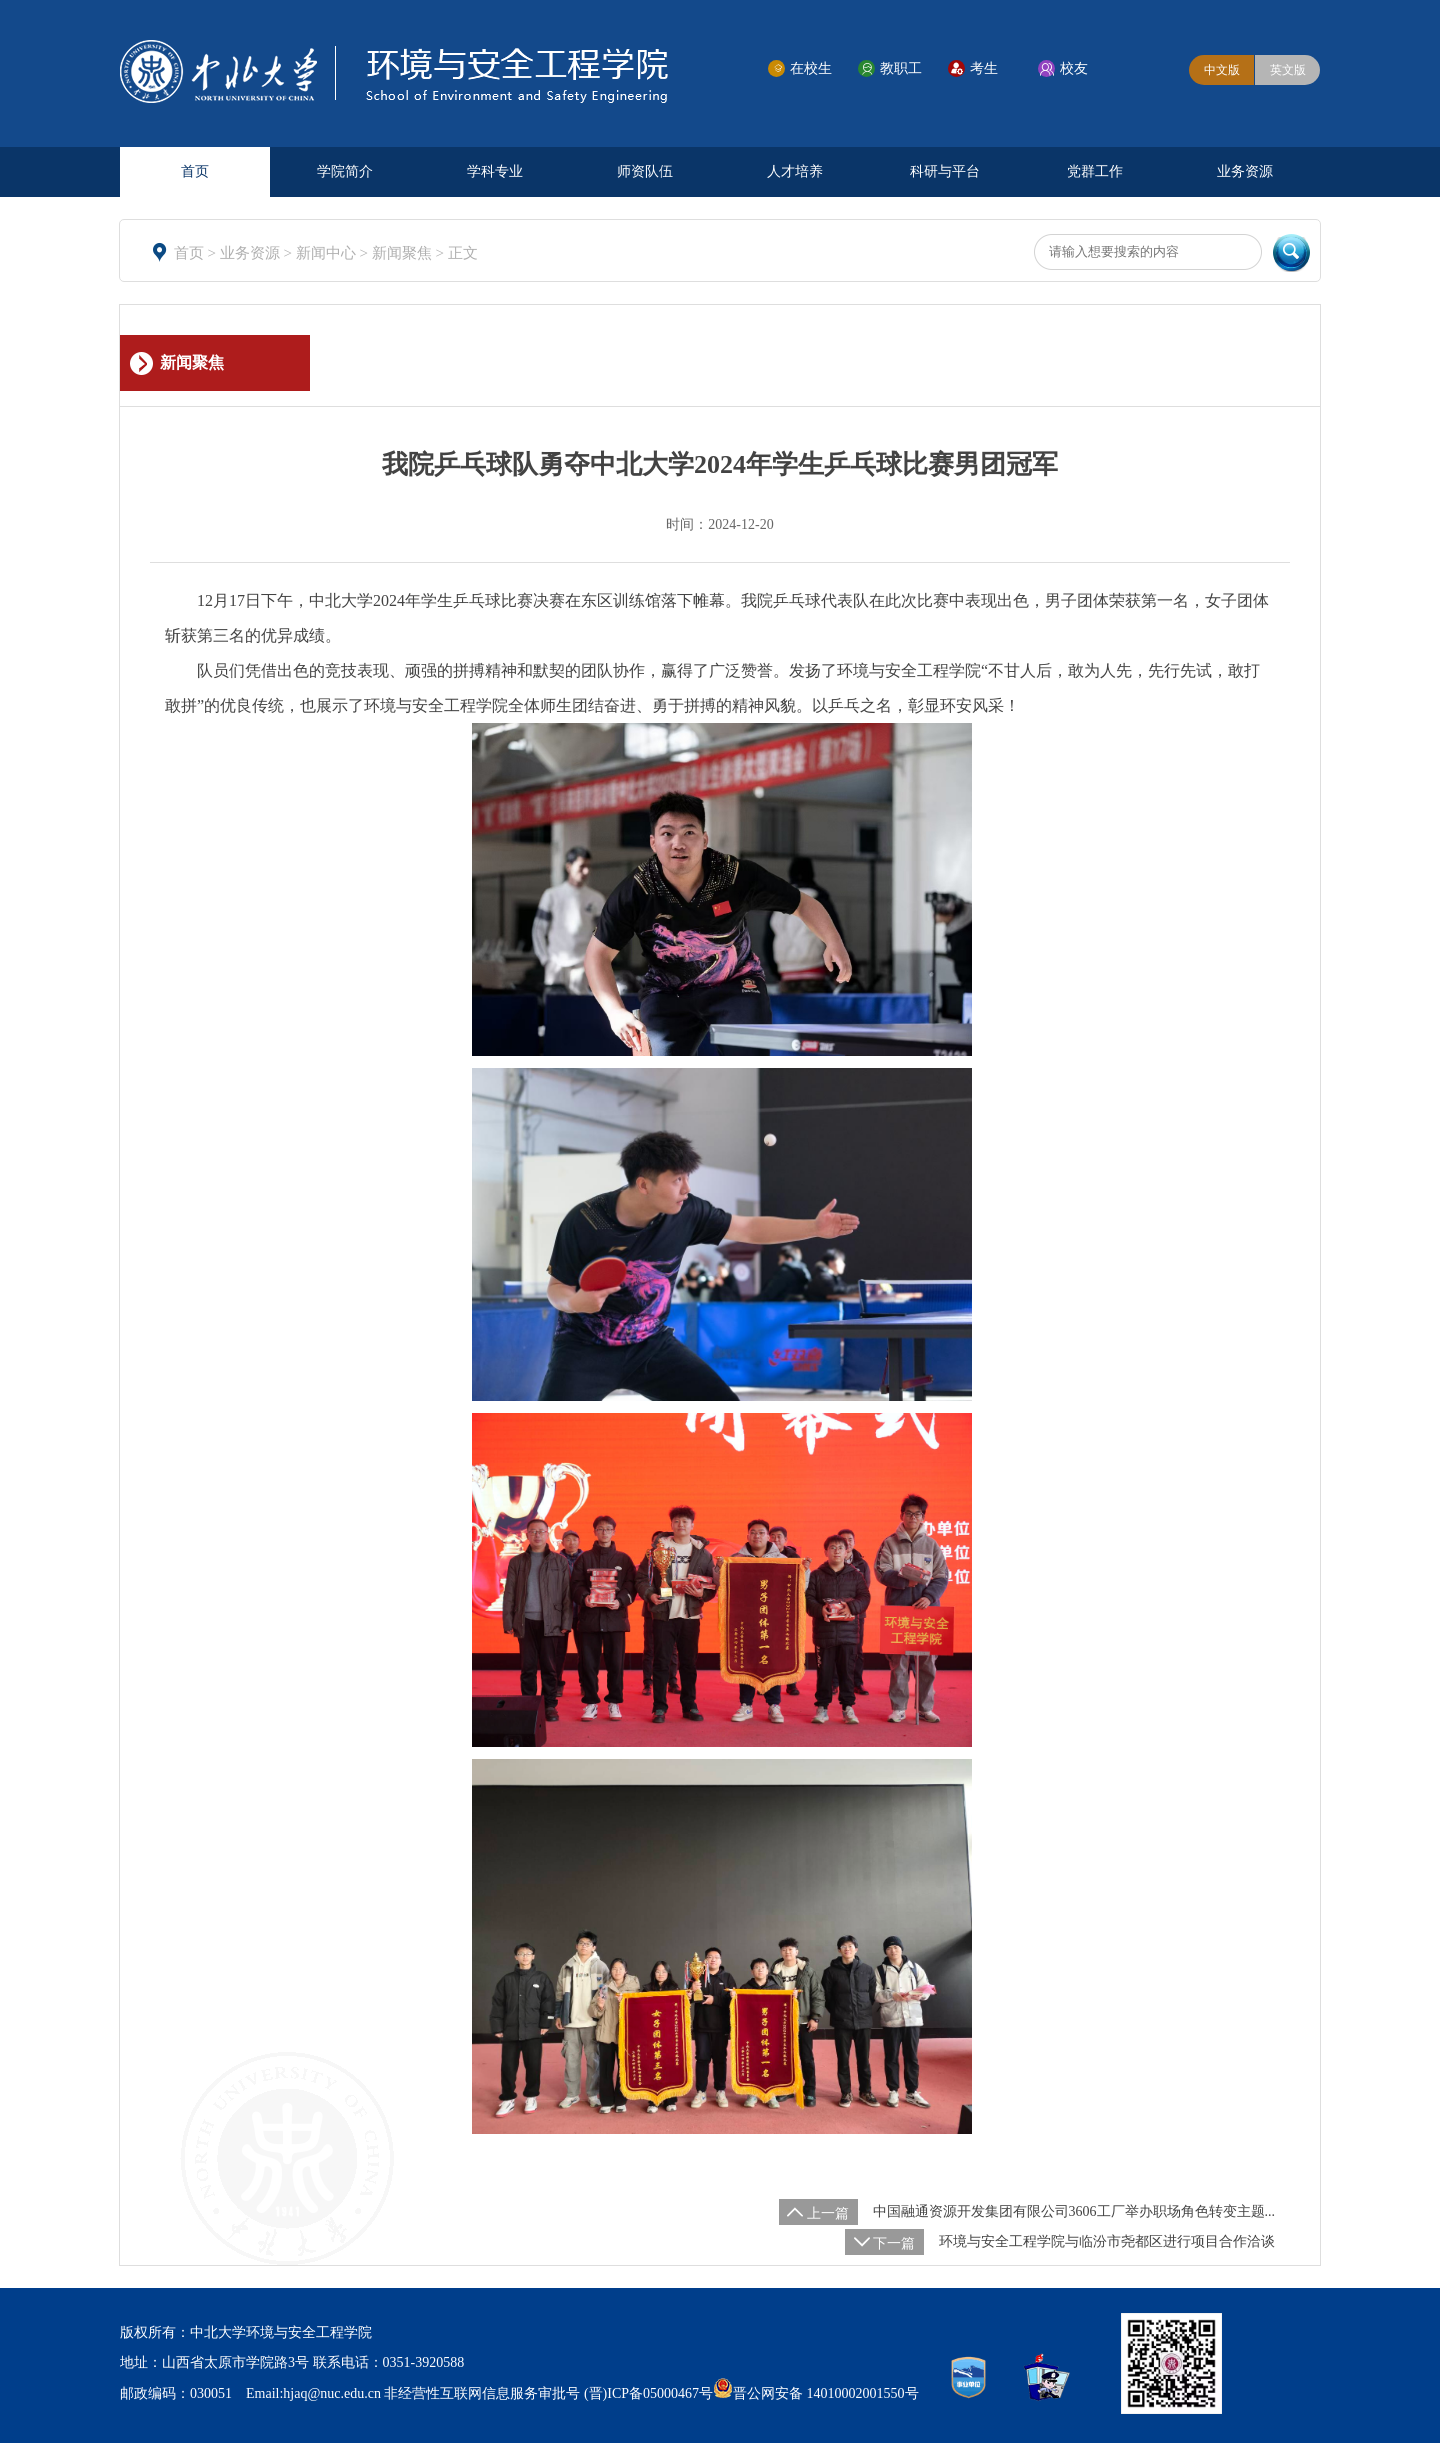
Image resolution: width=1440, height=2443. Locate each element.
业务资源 (1245, 171)
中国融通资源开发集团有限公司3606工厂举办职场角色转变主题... (1074, 2211)
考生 (984, 68)
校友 (1074, 68)
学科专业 (495, 171)
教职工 (901, 68)
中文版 (1222, 70)
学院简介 (345, 171)
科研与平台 (945, 171)
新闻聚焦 (404, 253)
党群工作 (1095, 171)
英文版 (1288, 70)
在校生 (811, 68)
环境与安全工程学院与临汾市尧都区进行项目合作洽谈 (1107, 2241)
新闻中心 (328, 253)
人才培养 (795, 171)
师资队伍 (645, 171)
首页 (195, 171)
